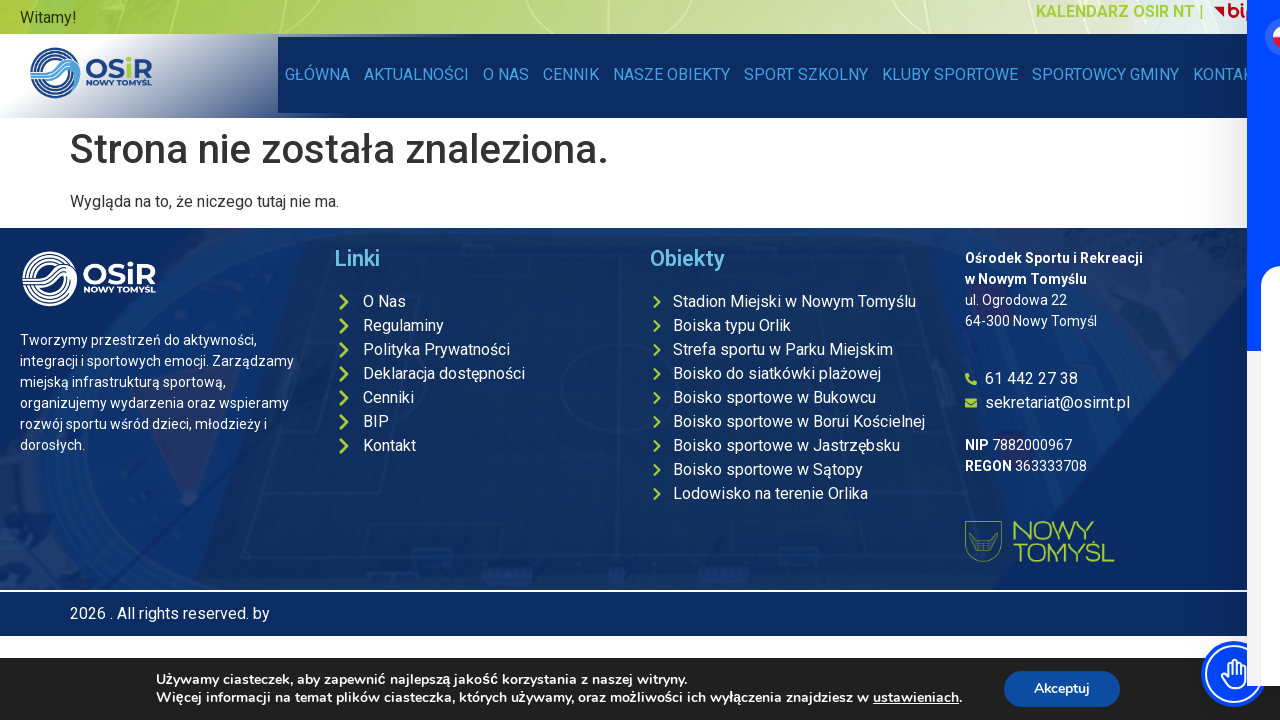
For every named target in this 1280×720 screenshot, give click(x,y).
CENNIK (571, 74)
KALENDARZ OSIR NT (1115, 11)
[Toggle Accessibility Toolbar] (1234, 674)
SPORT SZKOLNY (806, 74)
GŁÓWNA (317, 74)
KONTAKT (1227, 74)
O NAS (506, 74)
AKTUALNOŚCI (416, 74)
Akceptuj (1062, 688)
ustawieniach (915, 698)
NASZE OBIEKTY (675, 74)
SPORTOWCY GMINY (1105, 74)
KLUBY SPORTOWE (950, 74)
